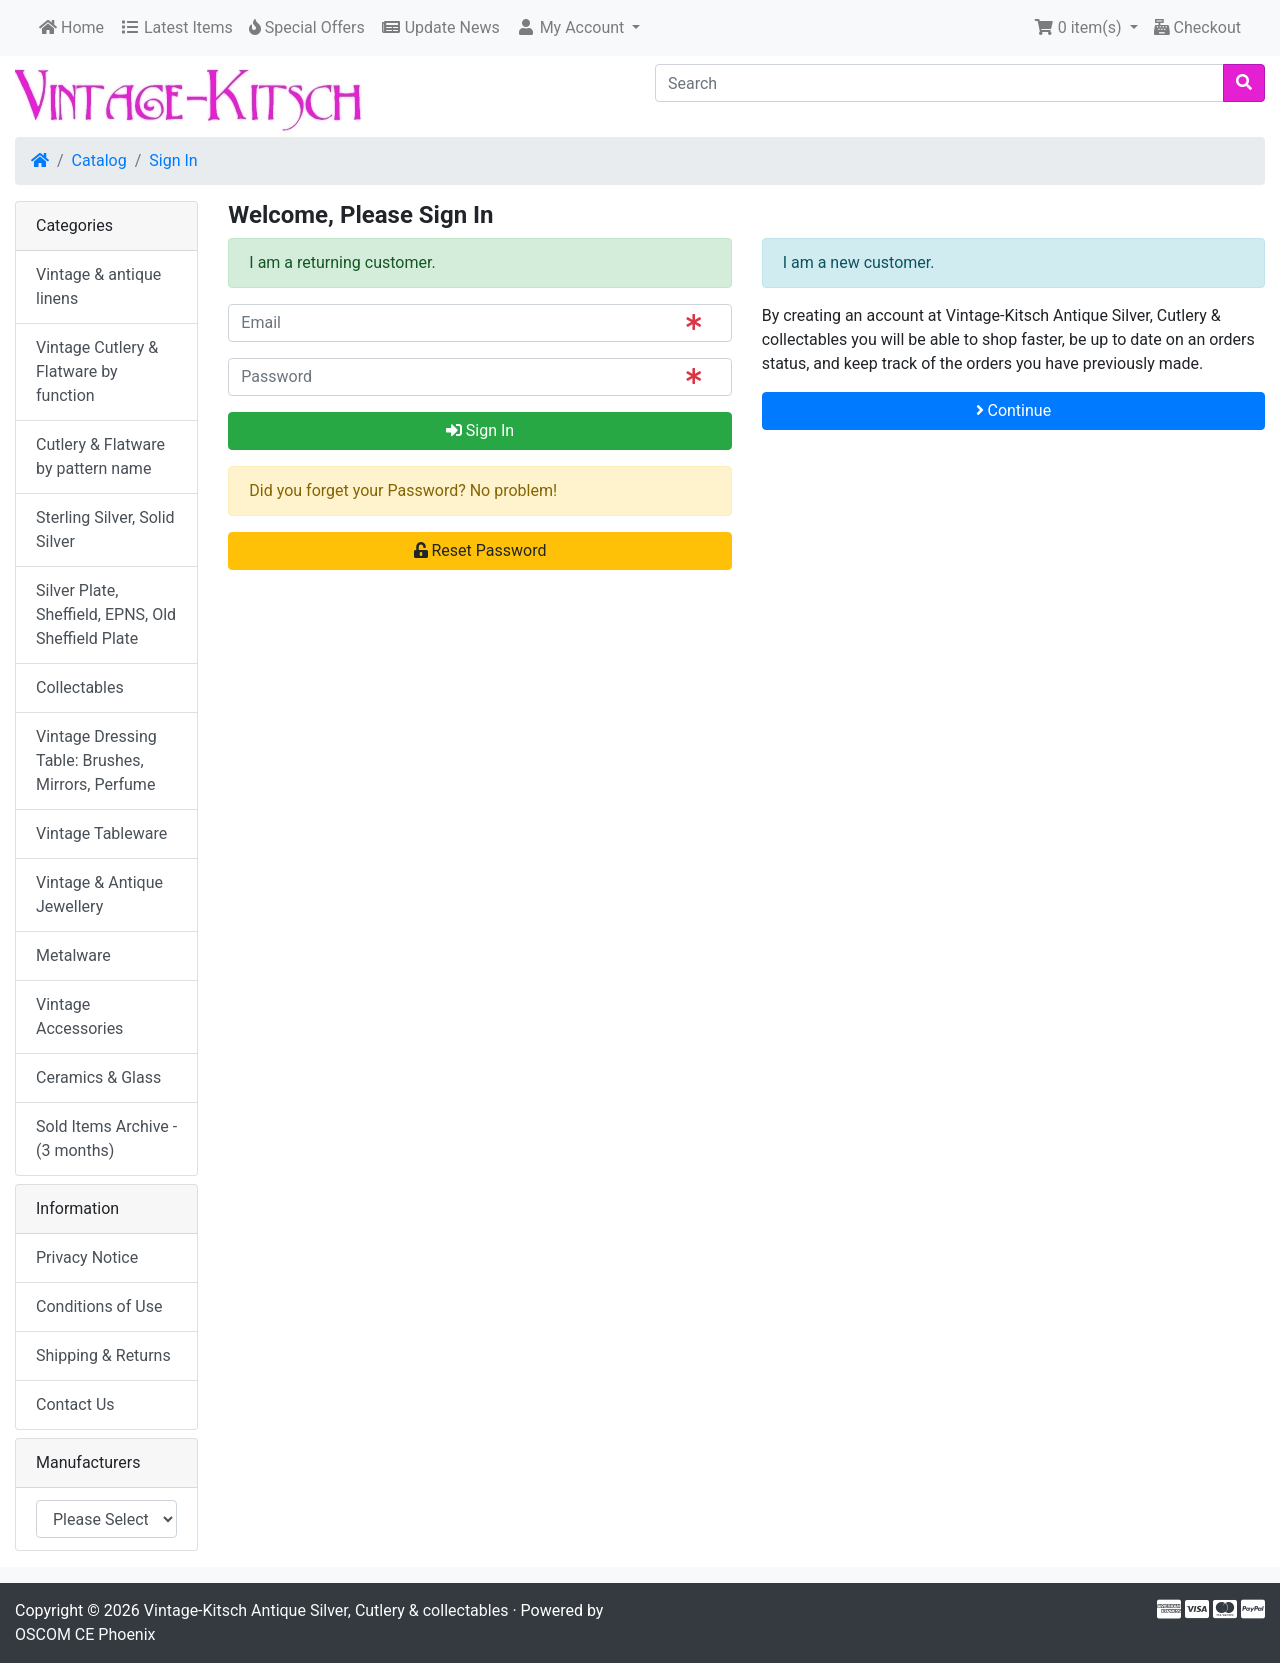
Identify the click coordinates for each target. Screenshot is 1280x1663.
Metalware (73, 955)
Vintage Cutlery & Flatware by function (97, 371)
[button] (578, 28)
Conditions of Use (99, 1306)
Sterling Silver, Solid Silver (105, 529)
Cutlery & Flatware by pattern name (100, 456)
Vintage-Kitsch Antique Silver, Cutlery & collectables (326, 1610)
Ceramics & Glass (98, 1077)
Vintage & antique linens (98, 286)
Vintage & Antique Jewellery (99, 894)
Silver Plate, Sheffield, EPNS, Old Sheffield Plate (106, 614)
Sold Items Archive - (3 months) (106, 1138)
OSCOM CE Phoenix (85, 1634)
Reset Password (480, 550)
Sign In (173, 160)
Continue (1014, 410)
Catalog (99, 160)
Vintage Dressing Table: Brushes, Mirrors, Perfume (96, 760)
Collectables (80, 687)
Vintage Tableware (101, 833)
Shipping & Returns (103, 1355)
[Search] (939, 83)
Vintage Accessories (79, 1016)
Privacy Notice (87, 1257)
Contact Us (75, 1404)
